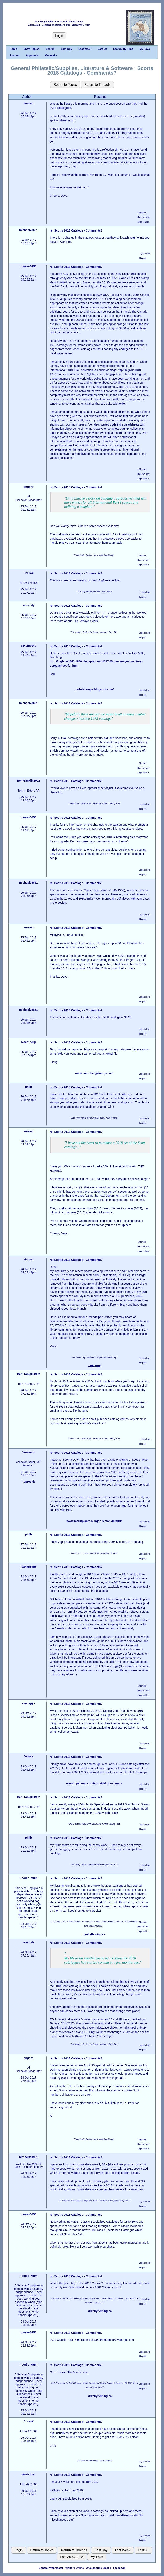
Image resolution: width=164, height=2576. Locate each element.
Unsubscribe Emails (98, 2567)
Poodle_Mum (28, 1878)
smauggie (28, 1703)
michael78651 (28, 230)
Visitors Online (74, 2567)
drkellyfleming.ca (93, 1934)
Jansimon (28, 1452)
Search (50, 48)
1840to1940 (28, 645)
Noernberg (28, 1042)
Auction (14, 55)
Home (13, 48)
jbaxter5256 (28, 266)
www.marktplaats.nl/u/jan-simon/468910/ (94, 1521)
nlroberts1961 (28, 2157)
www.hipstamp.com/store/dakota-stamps (94, 1783)
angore (28, 486)
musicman (28, 2474)
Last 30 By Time (123, 48)
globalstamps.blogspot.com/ (94, 689)
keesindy (28, 605)
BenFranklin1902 (28, 780)
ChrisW (28, 573)
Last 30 (102, 48)
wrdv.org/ (94, 1365)
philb (28, 1086)
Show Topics (31, 48)
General (51, 55)
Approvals (32, 55)
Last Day (66, 48)
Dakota (28, 1756)
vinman (28, 1259)
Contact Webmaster (51, 2567)
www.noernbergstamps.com (94, 1073)
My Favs (145, 48)
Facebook (119, 2567)
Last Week (84, 48)
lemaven (28, 103)
